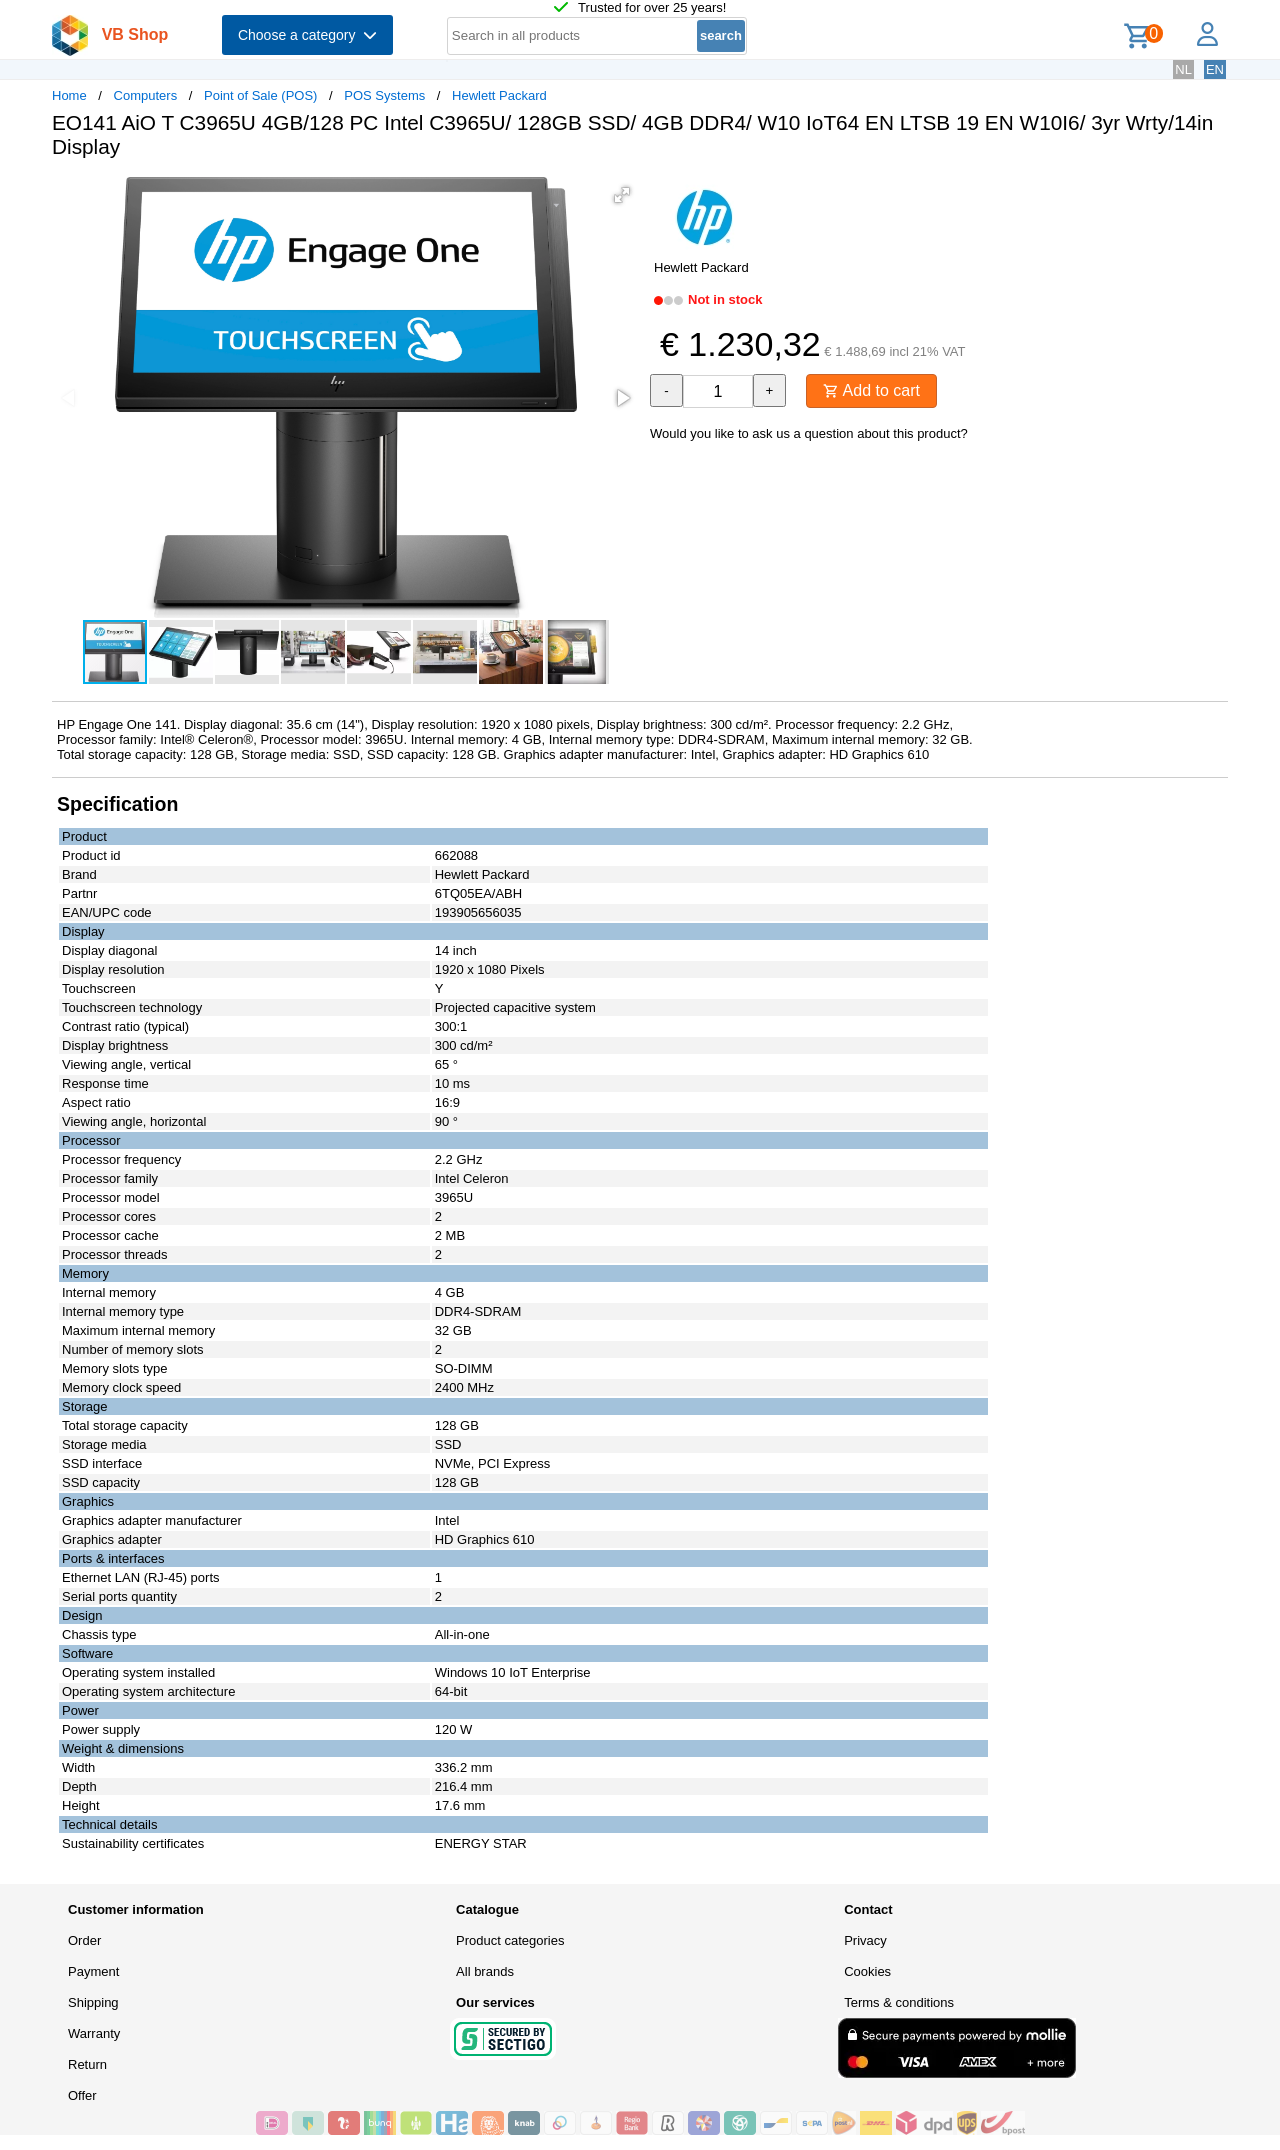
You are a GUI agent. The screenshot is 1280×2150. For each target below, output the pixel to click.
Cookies (867, 1971)
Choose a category (307, 35)
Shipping (93, 2002)
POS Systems (384, 95)
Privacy (865, 1940)
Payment (93, 1971)
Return (87, 2064)
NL (1183, 69)
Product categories (510, 1940)
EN (1215, 69)
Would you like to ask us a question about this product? (809, 433)
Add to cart (871, 390)
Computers (146, 95)
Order (84, 1940)
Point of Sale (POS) (260, 95)
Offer (82, 2095)
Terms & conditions (899, 2002)
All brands (485, 1971)
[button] (622, 195)
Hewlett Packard (499, 95)
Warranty (94, 2033)
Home (69, 95)
